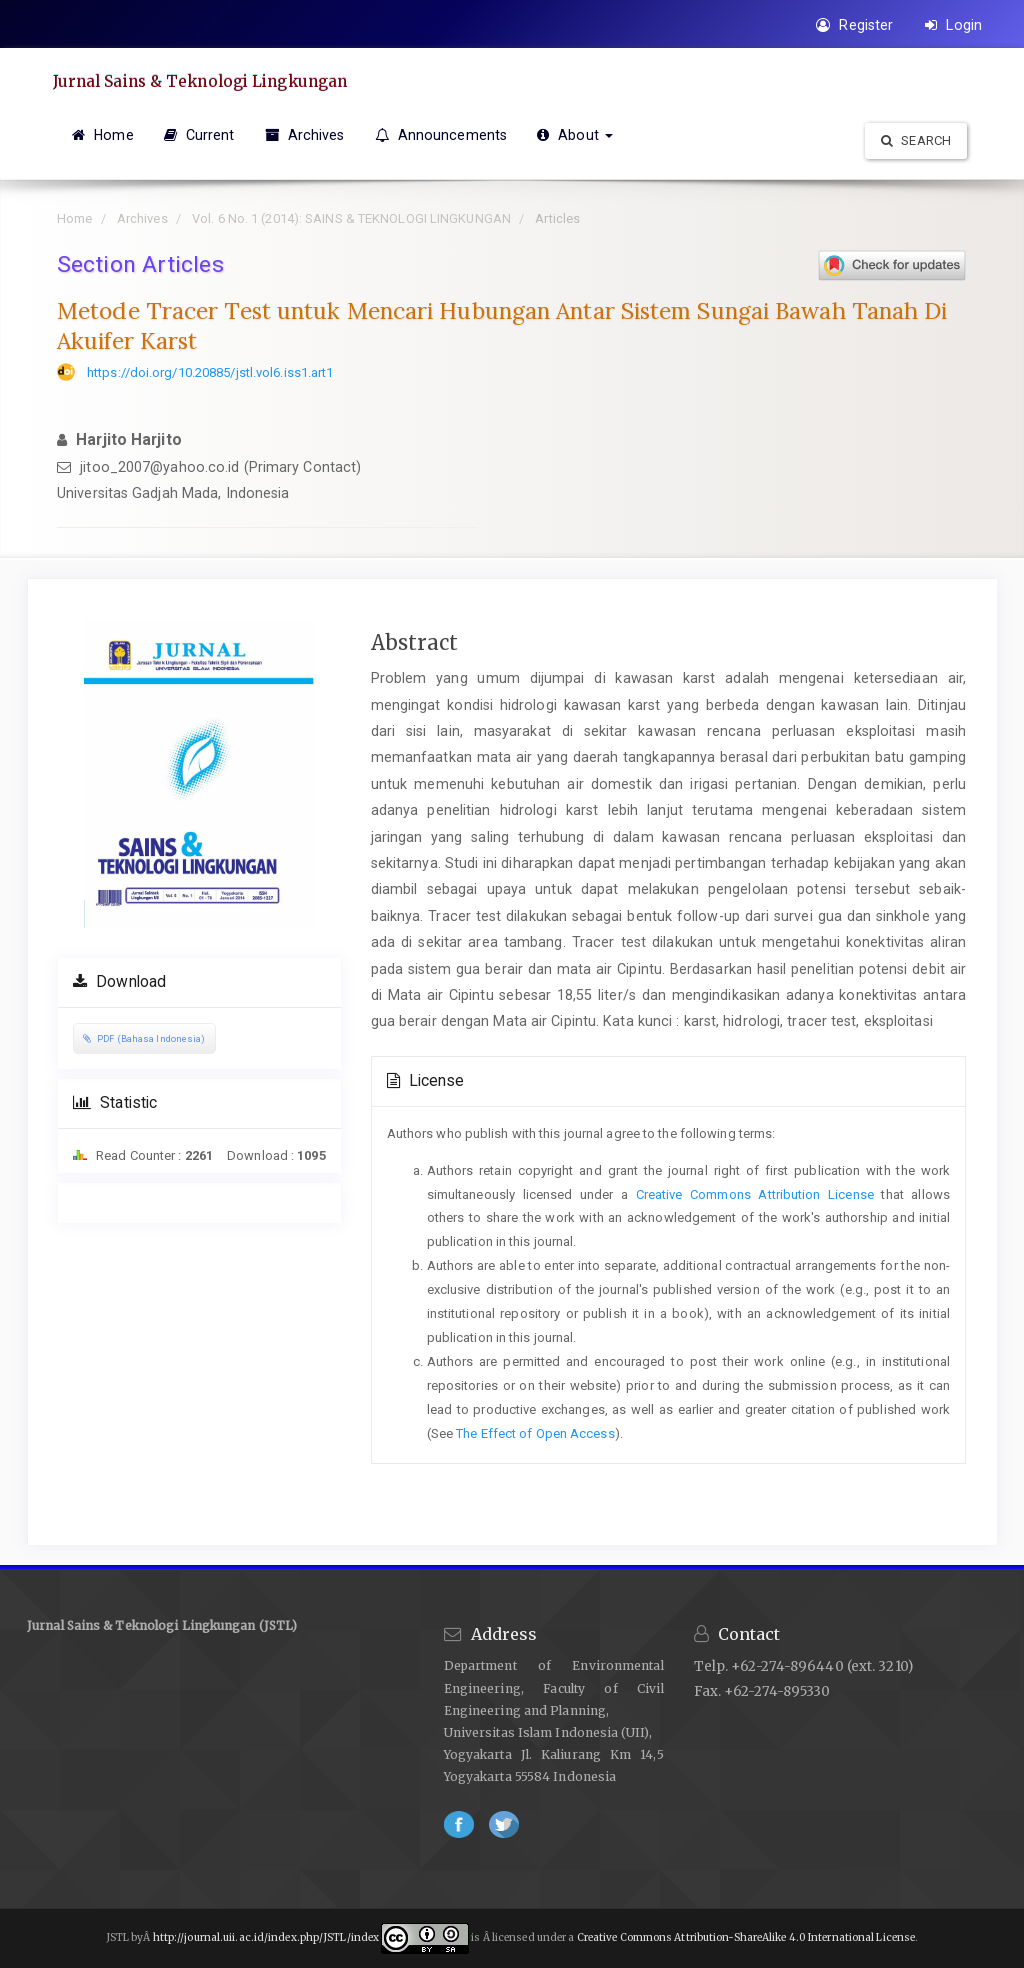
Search (916, 140)
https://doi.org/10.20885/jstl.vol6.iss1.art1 (210, 372)
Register (854, 25)
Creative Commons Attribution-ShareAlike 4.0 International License (746, 1938)
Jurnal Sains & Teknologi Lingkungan (211, 81)
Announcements (441, 135)
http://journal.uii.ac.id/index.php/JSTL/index (266, 1938)
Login (953, 25)
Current (199, 135)
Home (103, 135)
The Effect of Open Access (535, 1433)
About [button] (575, 135)
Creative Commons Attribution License (755, 1194)
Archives (305, 135)
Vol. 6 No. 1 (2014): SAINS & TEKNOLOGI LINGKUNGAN (351, 218)
